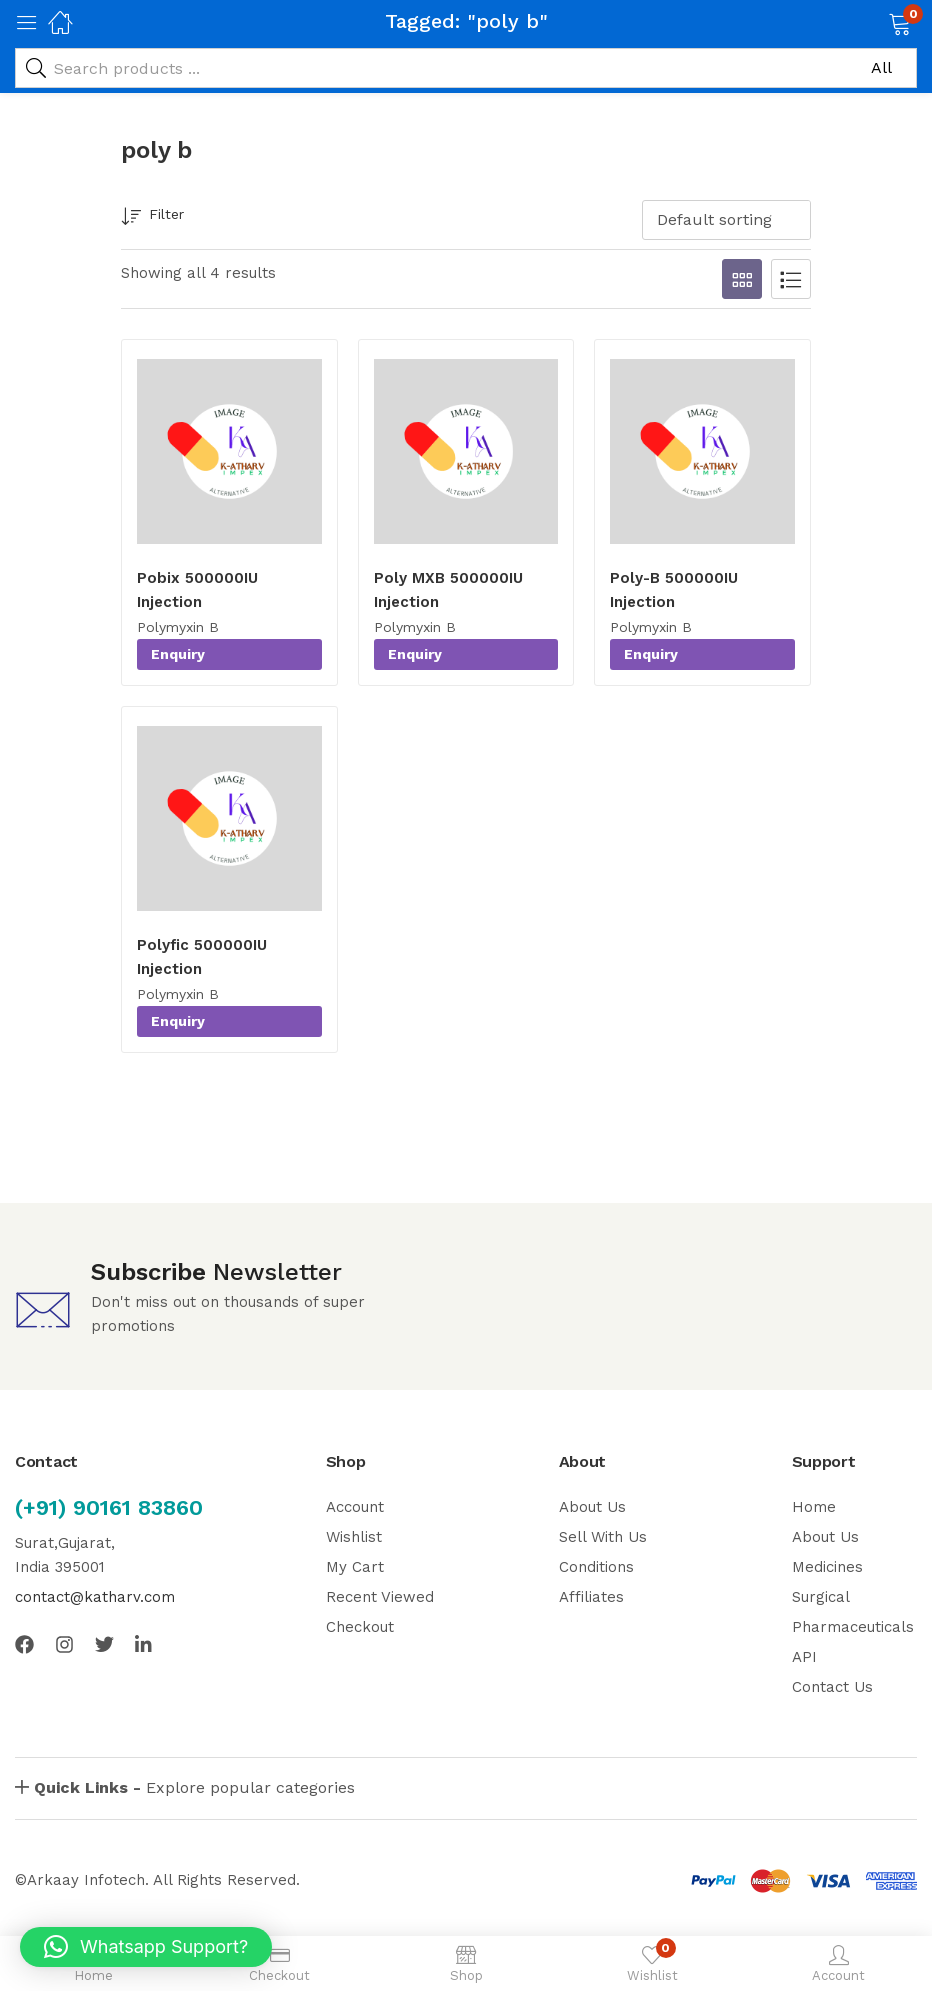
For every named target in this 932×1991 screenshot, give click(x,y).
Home (814, 1507)
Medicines (827, 1567)
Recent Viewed (380, 1597)
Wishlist (354, 1537)
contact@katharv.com (95, 1597)
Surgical (821, 1597)
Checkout (360, 1627)
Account (355, 1507)
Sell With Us (603, 1537)
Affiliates (591, 1597)
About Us (592, 1507)
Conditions (596, 1567)
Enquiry (178, 654)
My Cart (355, 1567)
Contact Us (832, 1687)
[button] (874, 22)
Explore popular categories (194, 1787)
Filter (152, 217)
